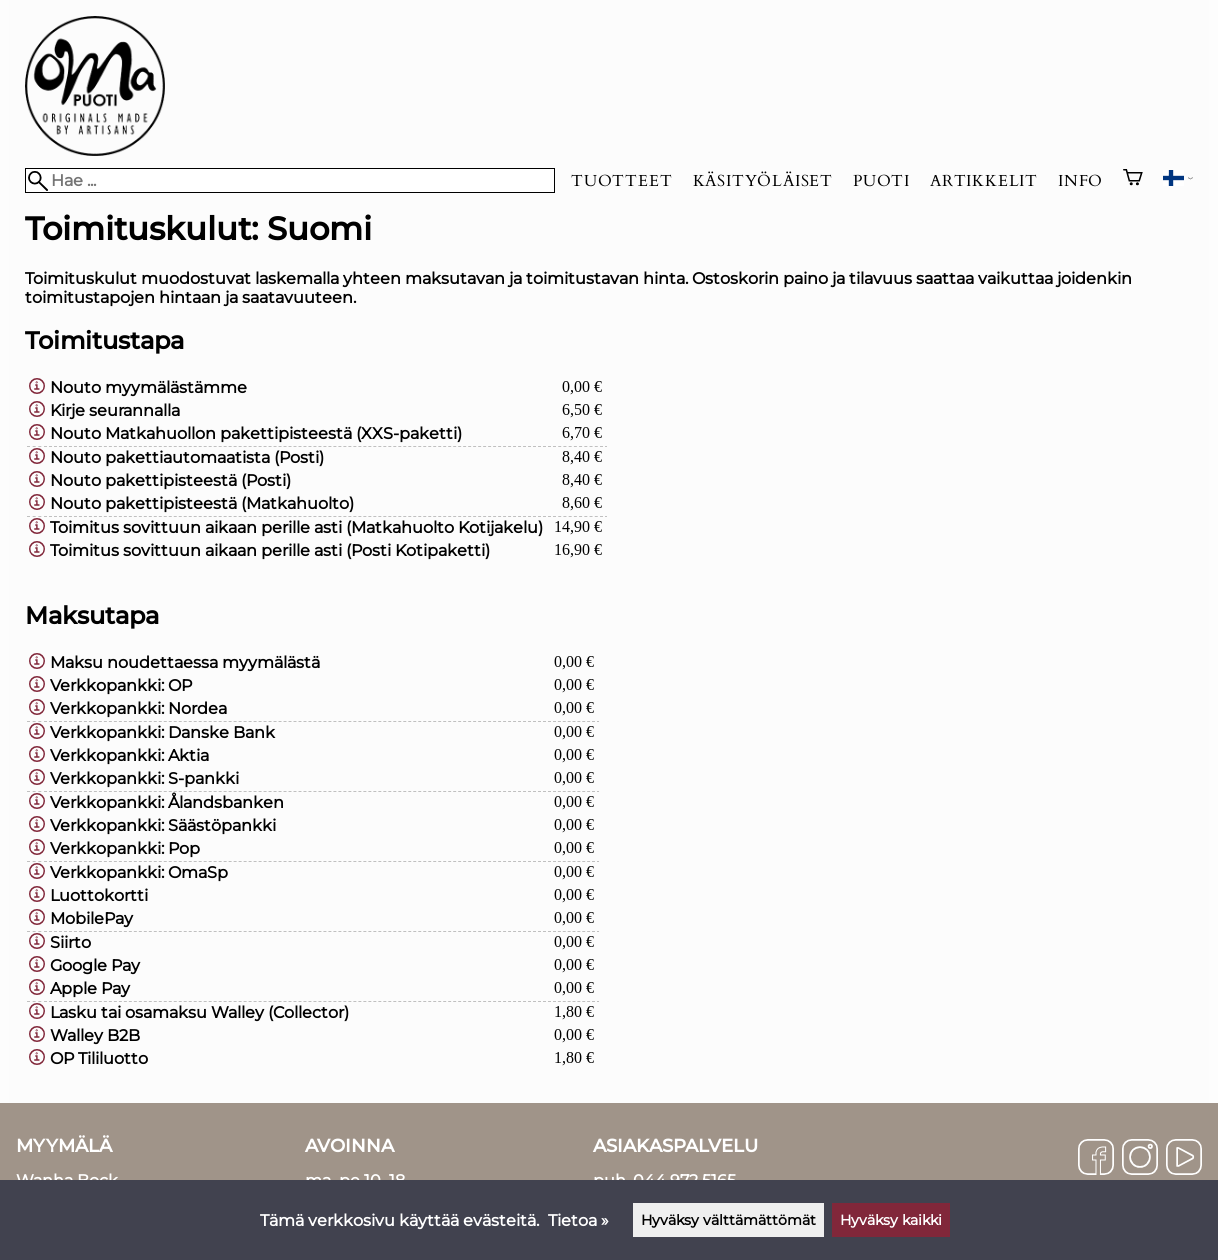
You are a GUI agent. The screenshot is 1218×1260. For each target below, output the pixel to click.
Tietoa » (578, 1220)
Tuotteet (621, 181)
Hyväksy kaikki (891, 1220)
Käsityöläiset (763, 181)
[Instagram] (1140, 1159)
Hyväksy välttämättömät (728, 1220)
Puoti (881, 181)
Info (1080, 181)
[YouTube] (1184, 1159)
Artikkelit (984, 181)
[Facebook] (1096, 1159)
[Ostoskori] (1133, 180)
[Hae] (290, 180)
